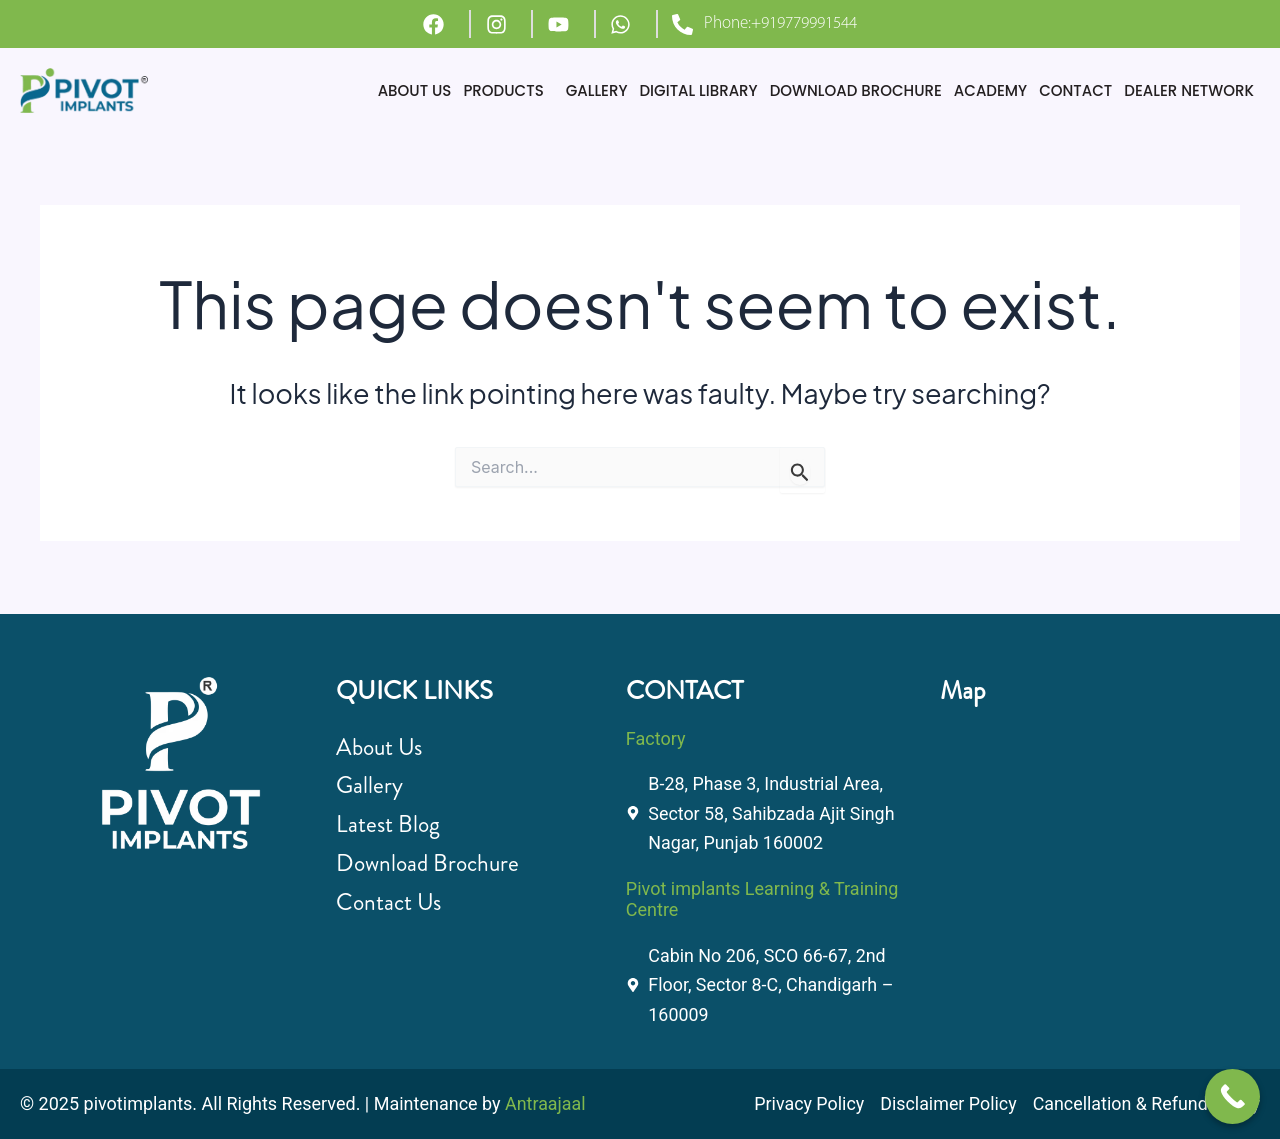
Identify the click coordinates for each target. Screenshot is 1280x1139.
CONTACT (1075, 90)
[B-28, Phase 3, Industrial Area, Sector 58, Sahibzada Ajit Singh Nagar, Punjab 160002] (1087, 837)
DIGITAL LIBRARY (698, 90)
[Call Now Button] (1232, 1096)
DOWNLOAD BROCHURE (856, 90)
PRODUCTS (503, 90)
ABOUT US (415, 90)
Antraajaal (545, 1103)
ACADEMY (990, 90)
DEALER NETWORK (1189, 90)
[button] (508, 90)
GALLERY (597, 90)
